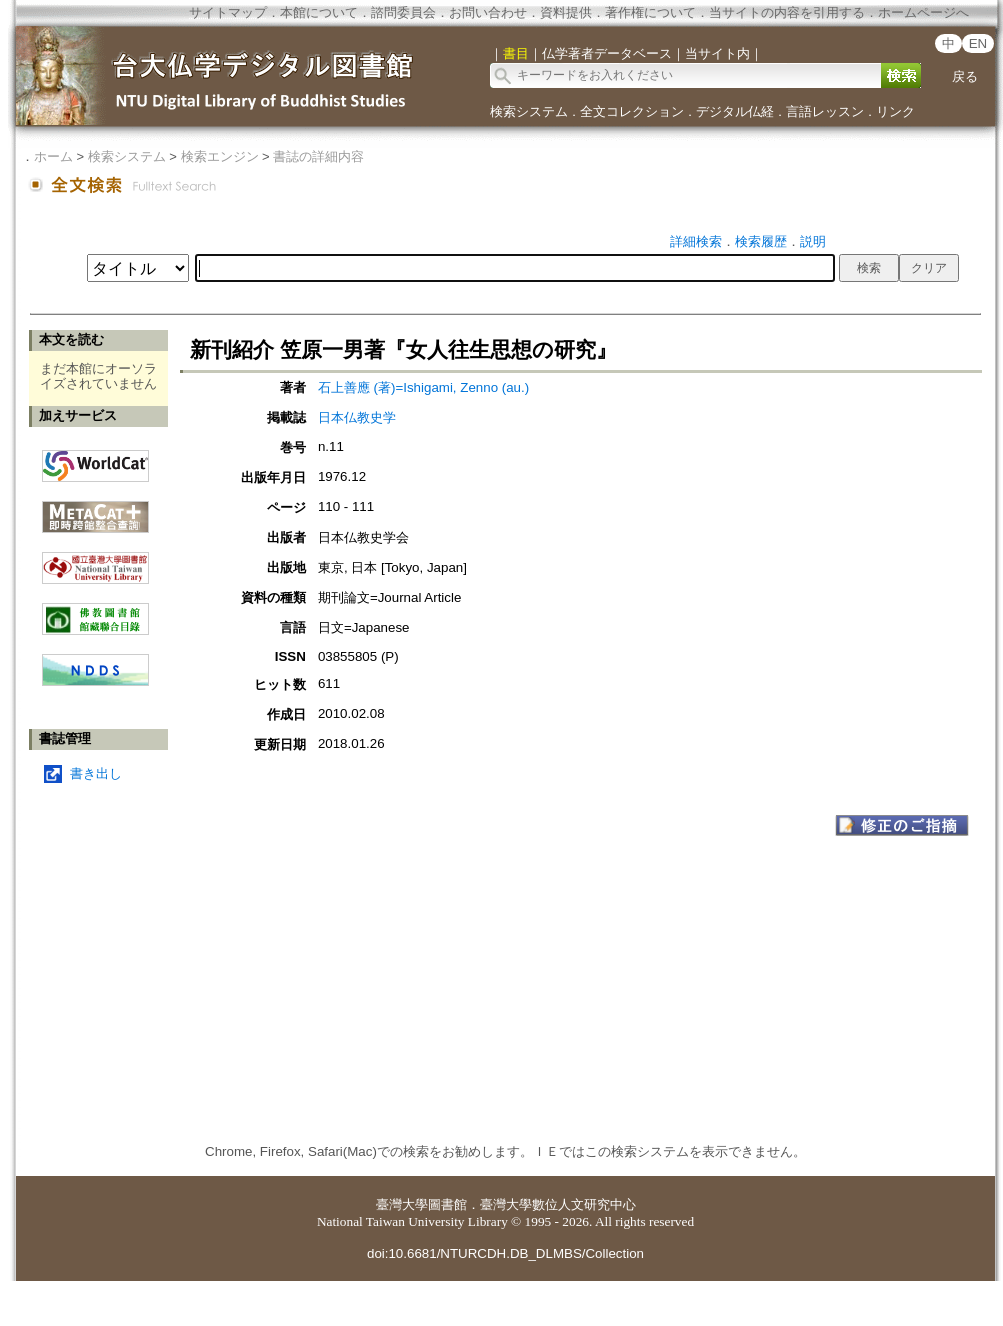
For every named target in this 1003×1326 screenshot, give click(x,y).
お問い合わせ (488, 12)
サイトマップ (228, 12)
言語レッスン (825, 111)
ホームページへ (923, 12)
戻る (965, 76)
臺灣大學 (402, 1204)
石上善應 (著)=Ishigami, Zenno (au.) (423, 387)
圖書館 (447, 1204)
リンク (895, 111)
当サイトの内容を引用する (787, 12)
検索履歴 (761, 241)
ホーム (53, 156)
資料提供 (566, 12)
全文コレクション (632, 111)
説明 (813, 241)
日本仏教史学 (357, 417)
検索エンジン (220, 156)
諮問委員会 (403, 12)
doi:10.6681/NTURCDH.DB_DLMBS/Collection (505, 1253)
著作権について (650, 12)
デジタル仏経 (735, 111)
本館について (319, 12)
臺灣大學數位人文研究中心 (558, 1204)
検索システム (529, 111)
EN (978, 43)
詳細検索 (696, 241)
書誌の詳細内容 (318, 156)
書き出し (96, 773)
